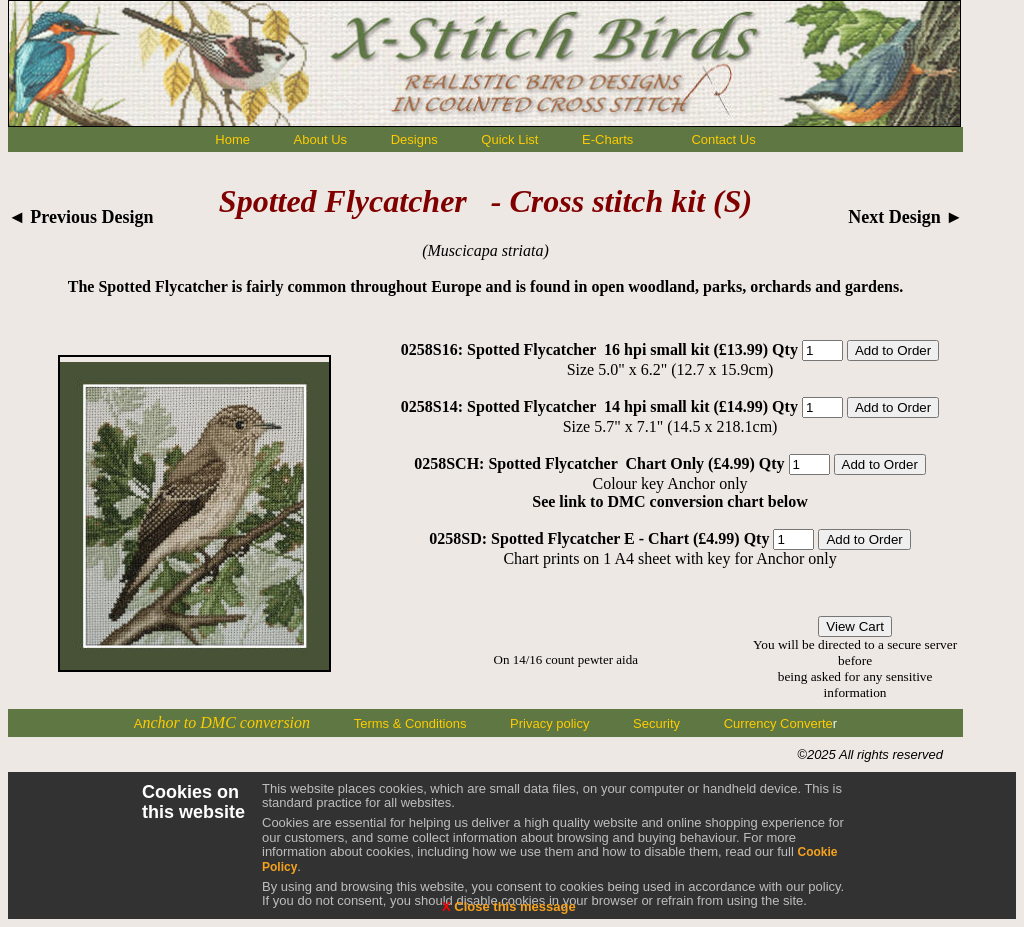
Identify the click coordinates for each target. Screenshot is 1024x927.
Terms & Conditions (410, 723)
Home (232, 139)
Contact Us (723, 139)
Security (656, 723)
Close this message (509, 906)
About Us (320, 139)
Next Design (905, 217)
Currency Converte (778, 723)
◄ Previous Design (81, 217)
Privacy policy (549, 723)
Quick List (509, 139)
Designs (414, 139)
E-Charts (607, 139)
